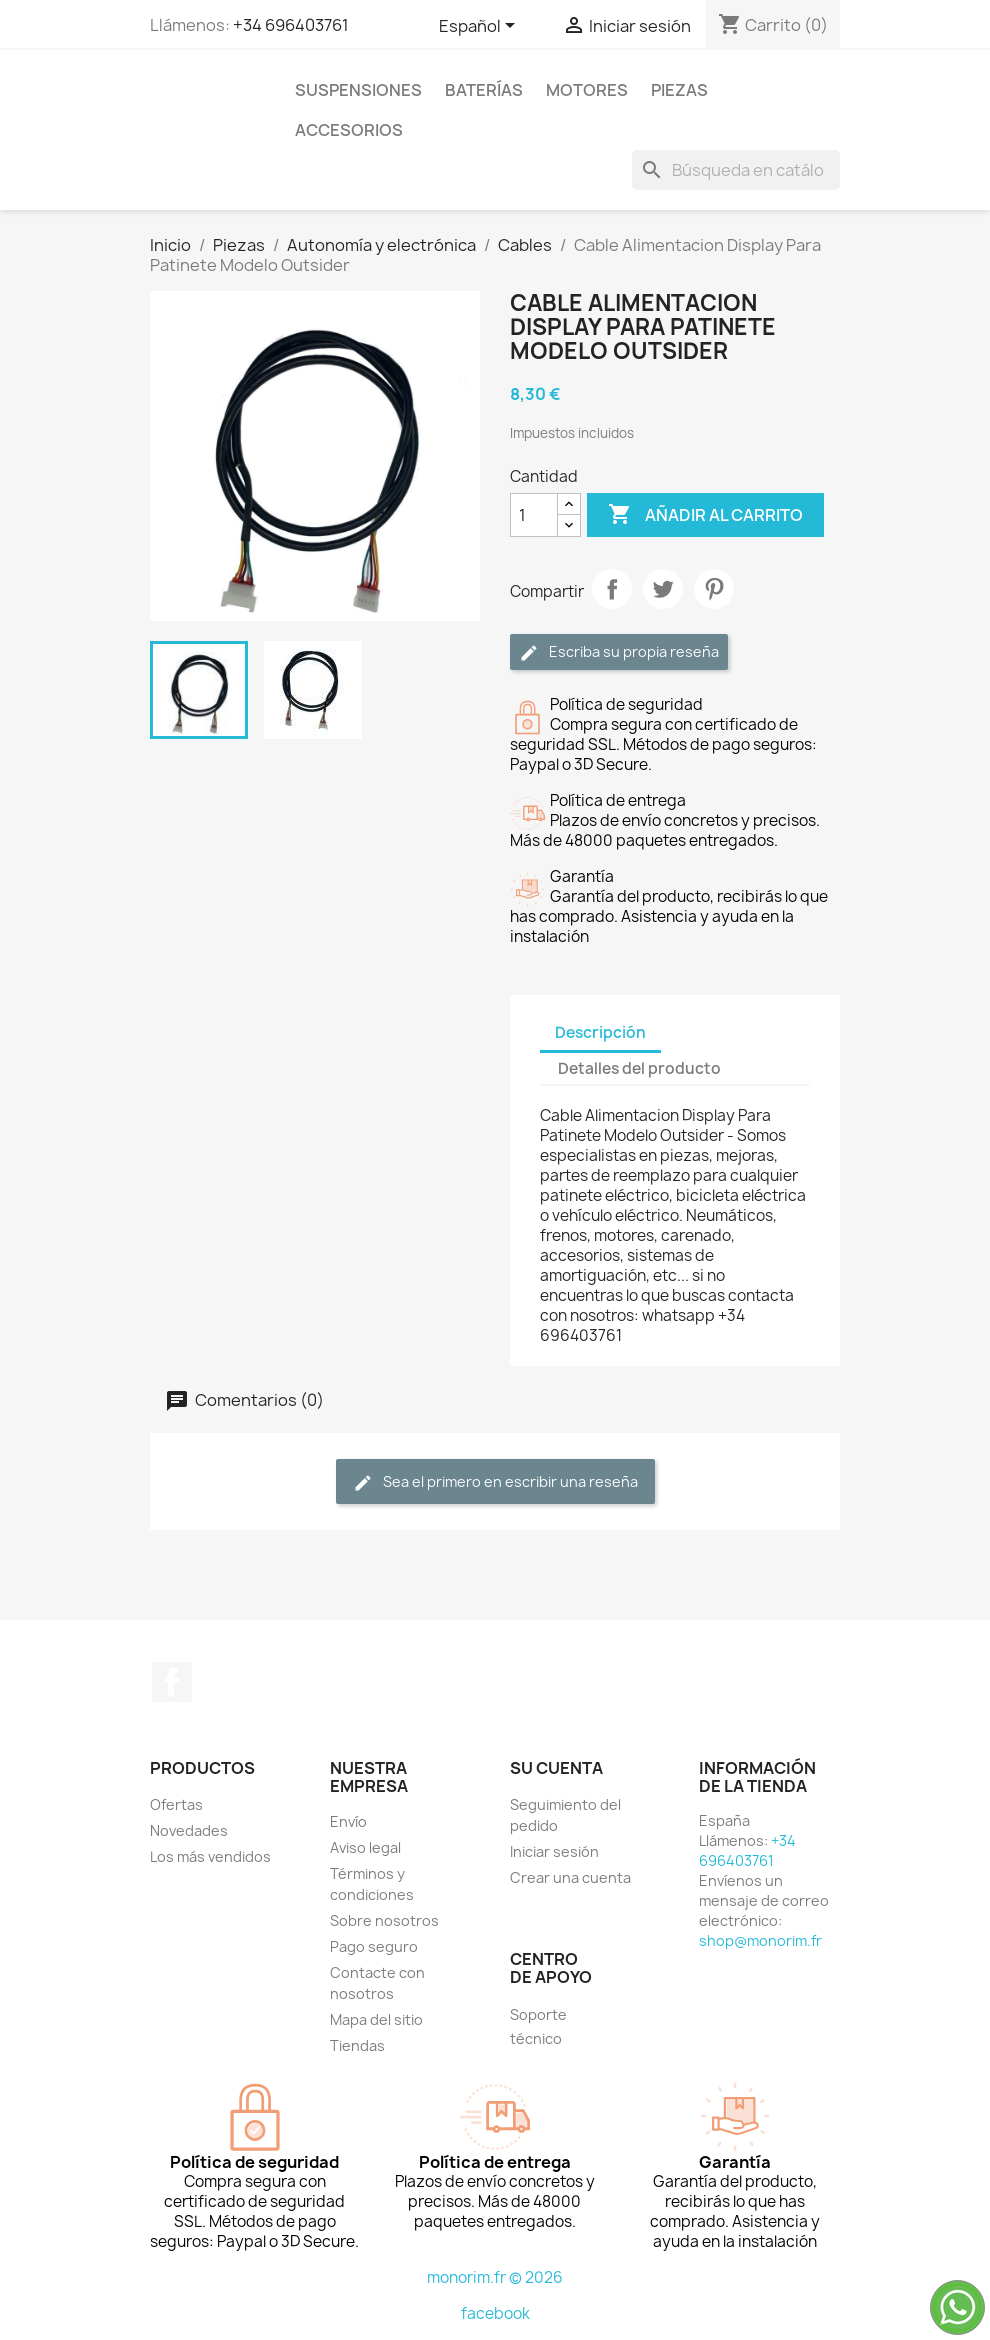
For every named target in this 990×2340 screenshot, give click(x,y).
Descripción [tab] (600, 1032)
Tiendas (357, 2045)
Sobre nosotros (384, 1920)
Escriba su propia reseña (619, 652)
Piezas (679, 90)
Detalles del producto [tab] (639, 1068)
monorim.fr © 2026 (495, 2277)
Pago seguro (374, 1946)
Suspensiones (358, 90)
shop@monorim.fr (760, 1940)
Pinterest (714, 589)
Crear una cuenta (570, 1877)
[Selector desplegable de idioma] (480, 27)
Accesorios (349, 130)
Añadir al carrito (705, 515)
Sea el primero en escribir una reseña (495, 1482)
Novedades (189, 1830)
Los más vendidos (210, 1856)
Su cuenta (556, 1768)
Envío (348, 1821)
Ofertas (176, 1804)
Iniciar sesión (554, 1851)
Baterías (484, 90)
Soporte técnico (538, 2026)
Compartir (612, 589)
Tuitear (663, 589)
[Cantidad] (534, 515)
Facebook (172, 1682)
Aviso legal (365, 1847)
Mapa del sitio (376, 2019)
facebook (495, 2313)
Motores (587, 90)
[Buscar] (736, 170)
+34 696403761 (291, 25)
